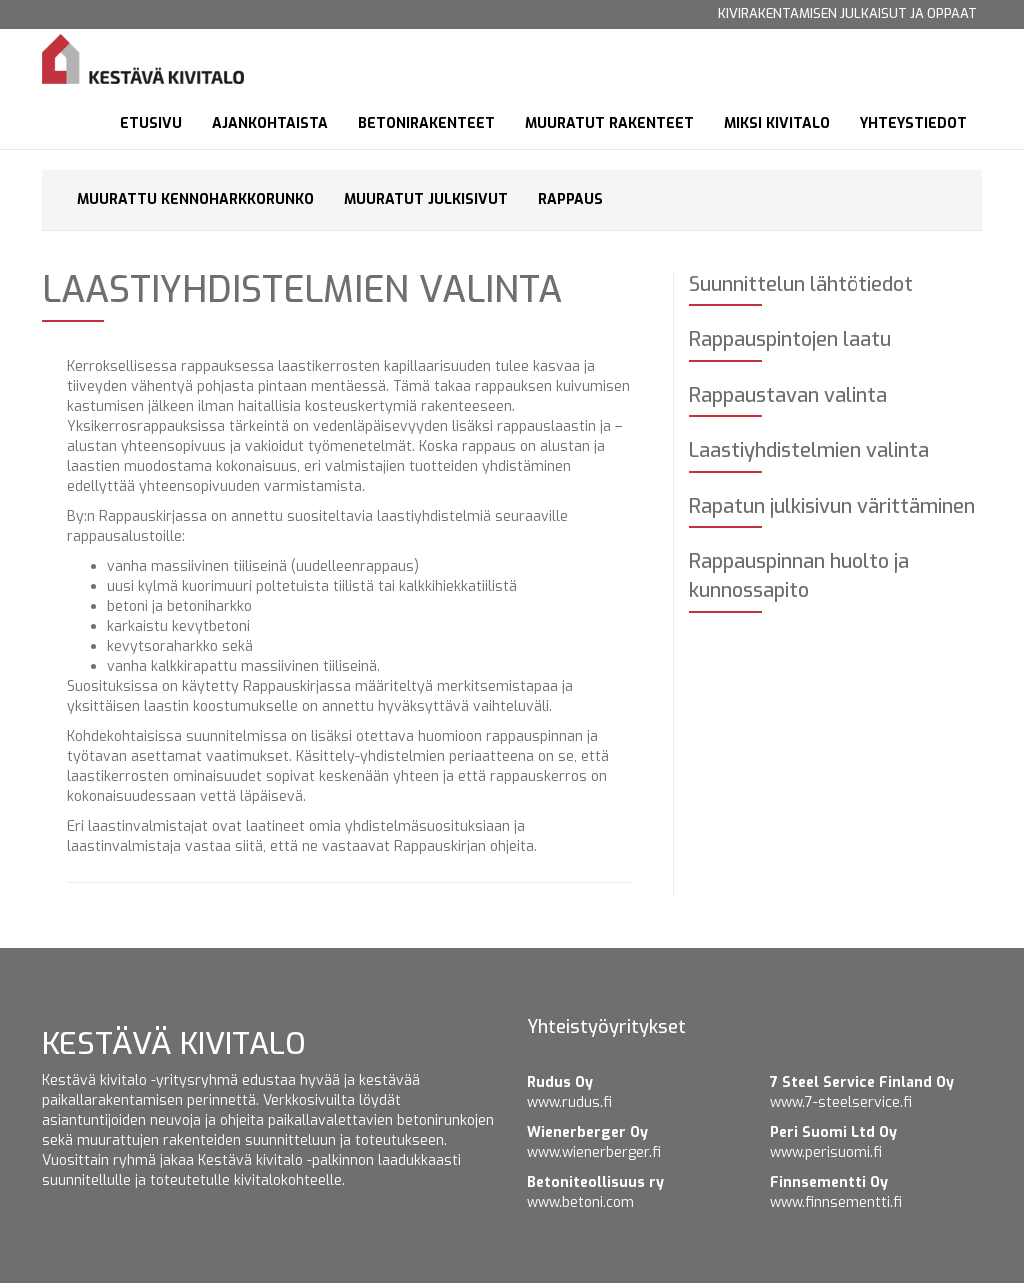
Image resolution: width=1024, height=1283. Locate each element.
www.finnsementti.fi (836, 1202)
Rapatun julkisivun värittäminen (832, 506)
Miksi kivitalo (777, 123)
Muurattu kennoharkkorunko (195, 199)
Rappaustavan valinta (788, 395)
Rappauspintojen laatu (790, 339)
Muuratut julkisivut (426, 199)
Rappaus (570, 199)
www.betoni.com (580, 1202)
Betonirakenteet (426, 123)
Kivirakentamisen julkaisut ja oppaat (847, 13)
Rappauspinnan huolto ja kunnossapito (799, 576)
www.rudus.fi (569, 1102)
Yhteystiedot (913, 123)
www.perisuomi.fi (826, 1152)
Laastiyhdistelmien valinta (809, 450)
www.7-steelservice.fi (841, 1102)
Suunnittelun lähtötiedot (801, 284)
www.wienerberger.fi (594, 1152)
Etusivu (151, 123)
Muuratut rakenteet (609, 123)
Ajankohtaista (270, 123)
